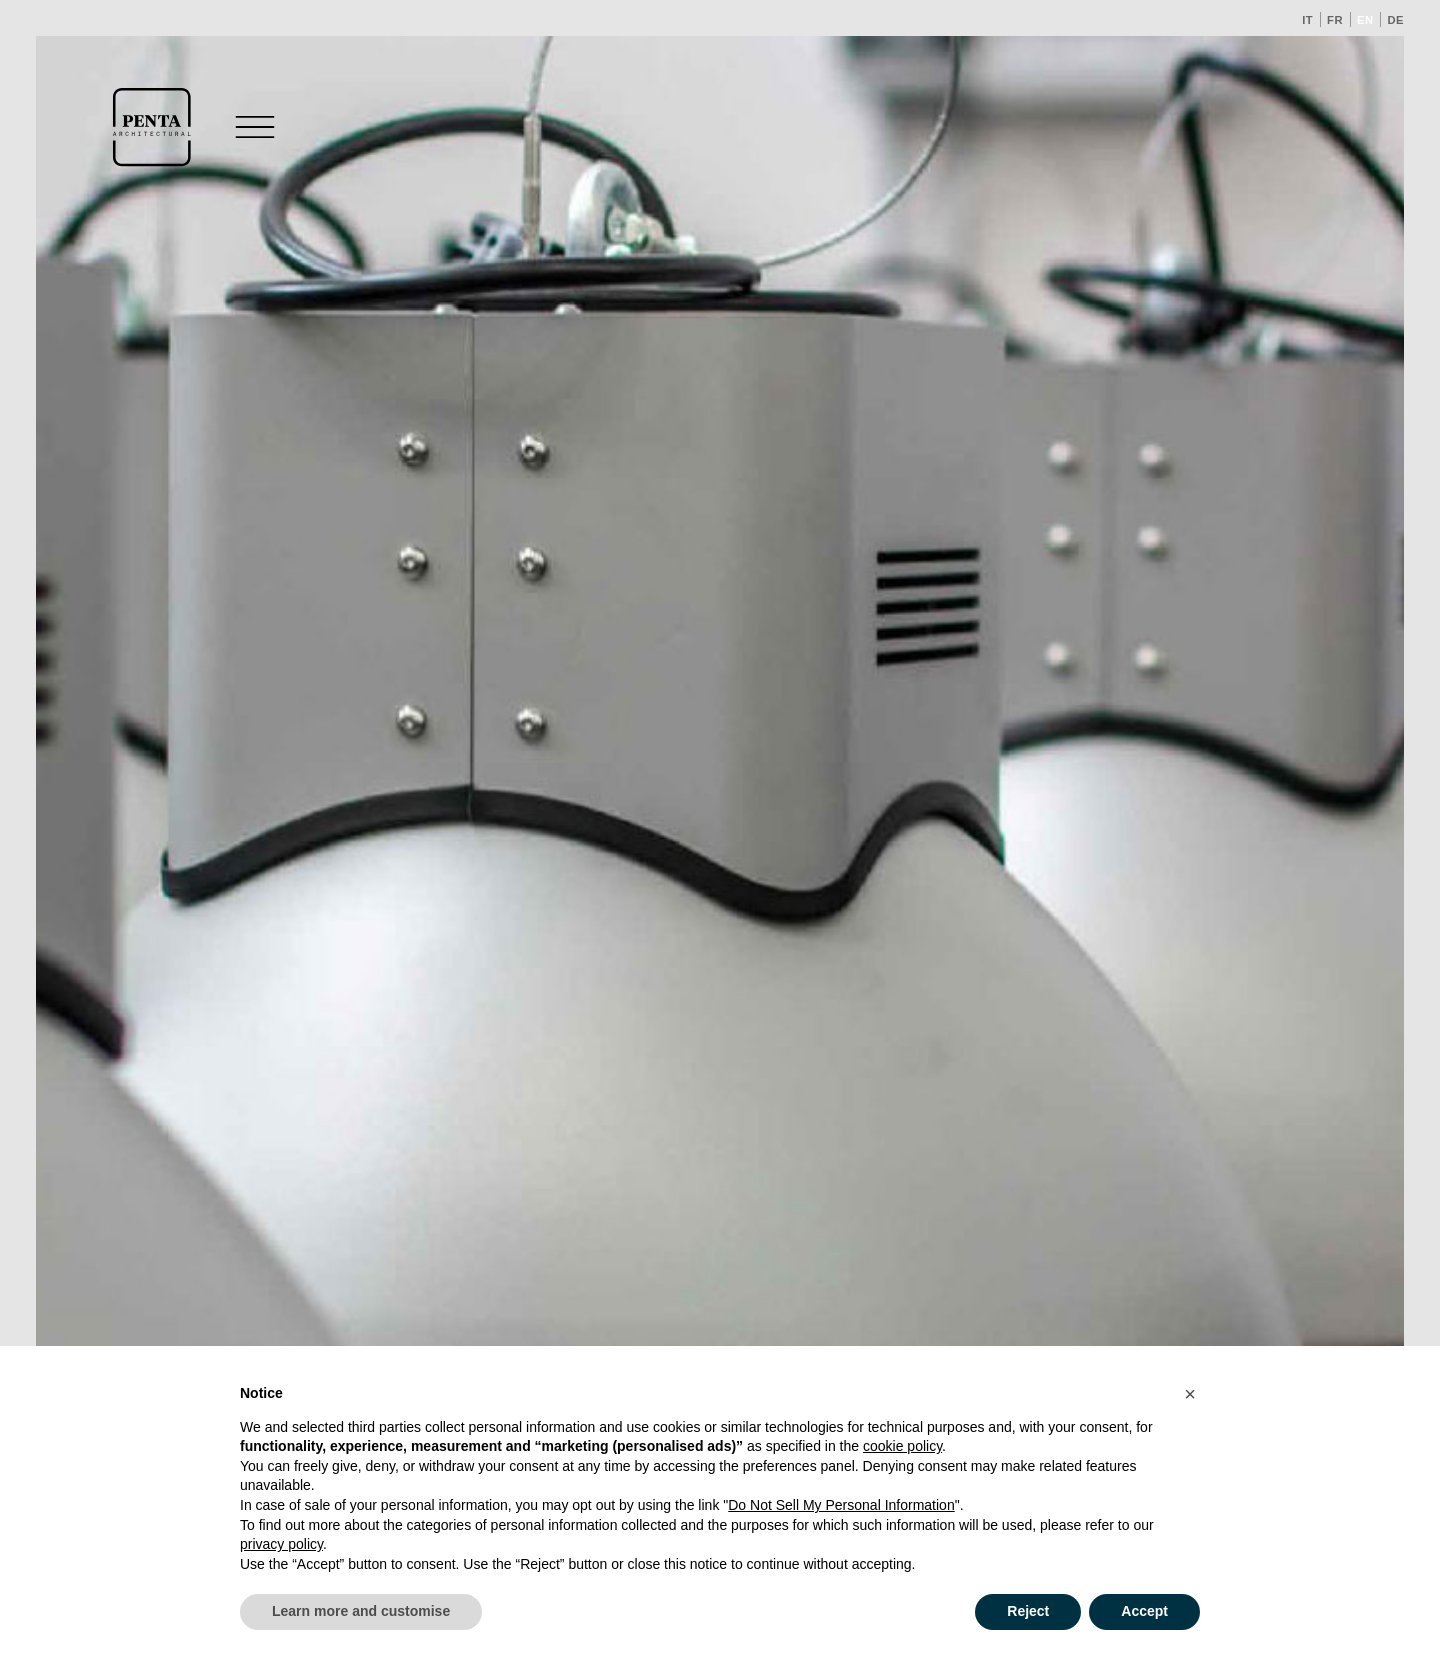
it (1307, 20)
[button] (1190, 1394)
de (1395, 20)
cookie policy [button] (902, 1446)
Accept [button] (1144, 1611)
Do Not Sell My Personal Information (841, 1505)
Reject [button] (1028, 1611)
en (1365, 20)
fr (1335, 20)
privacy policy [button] (281, 1544)
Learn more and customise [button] (361, 1611)
